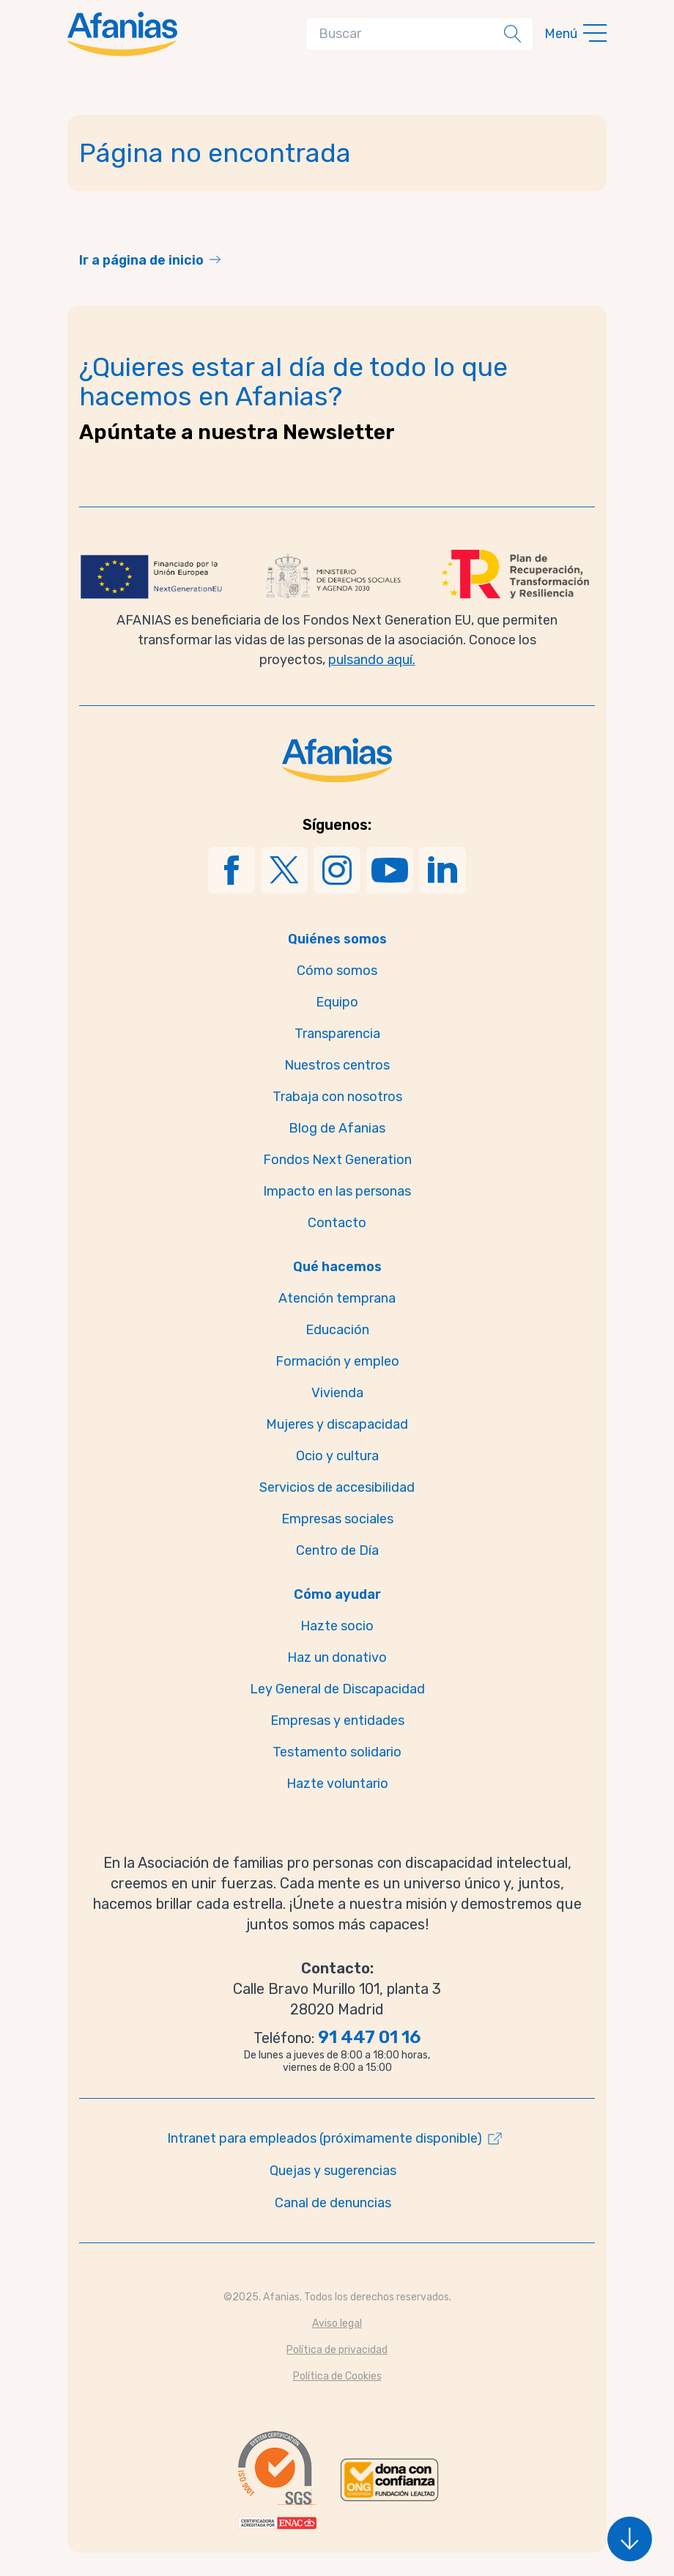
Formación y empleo (337, 1361)
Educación (337, 1330)
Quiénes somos (337, 939)
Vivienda (337, 1393)
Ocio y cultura (337, 1456)
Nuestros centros (337, 1065)
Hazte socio (337, 1626)
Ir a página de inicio (141, 260)
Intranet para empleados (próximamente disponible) (324, 2138)
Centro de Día (337, 1550)
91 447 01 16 (369, 2037)
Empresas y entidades (337, 1720)
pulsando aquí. (371, 660)
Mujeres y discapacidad (337, 1424)
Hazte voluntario (337, 1783)
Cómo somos (337, 971)
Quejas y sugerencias (333, 2171)
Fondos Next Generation (337, 1160)
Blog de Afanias (337, 1128)
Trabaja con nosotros (337, 1097)
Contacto (337, 1223)
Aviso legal (337, 2323)
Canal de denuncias (333, 2203)
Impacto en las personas (337, 1191)
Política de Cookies (337, 2376)
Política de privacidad (337, 2350)
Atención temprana (337, 1298)
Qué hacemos (337, 1267)
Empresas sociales (337, 1519)
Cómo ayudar (337, 1594)
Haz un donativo (337, 1657)
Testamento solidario (337, 1752)
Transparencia (337, 1034)
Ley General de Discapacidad (337, 1689)
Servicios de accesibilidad (337, 1487)
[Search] (408, 34)
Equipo (337, 1002)
